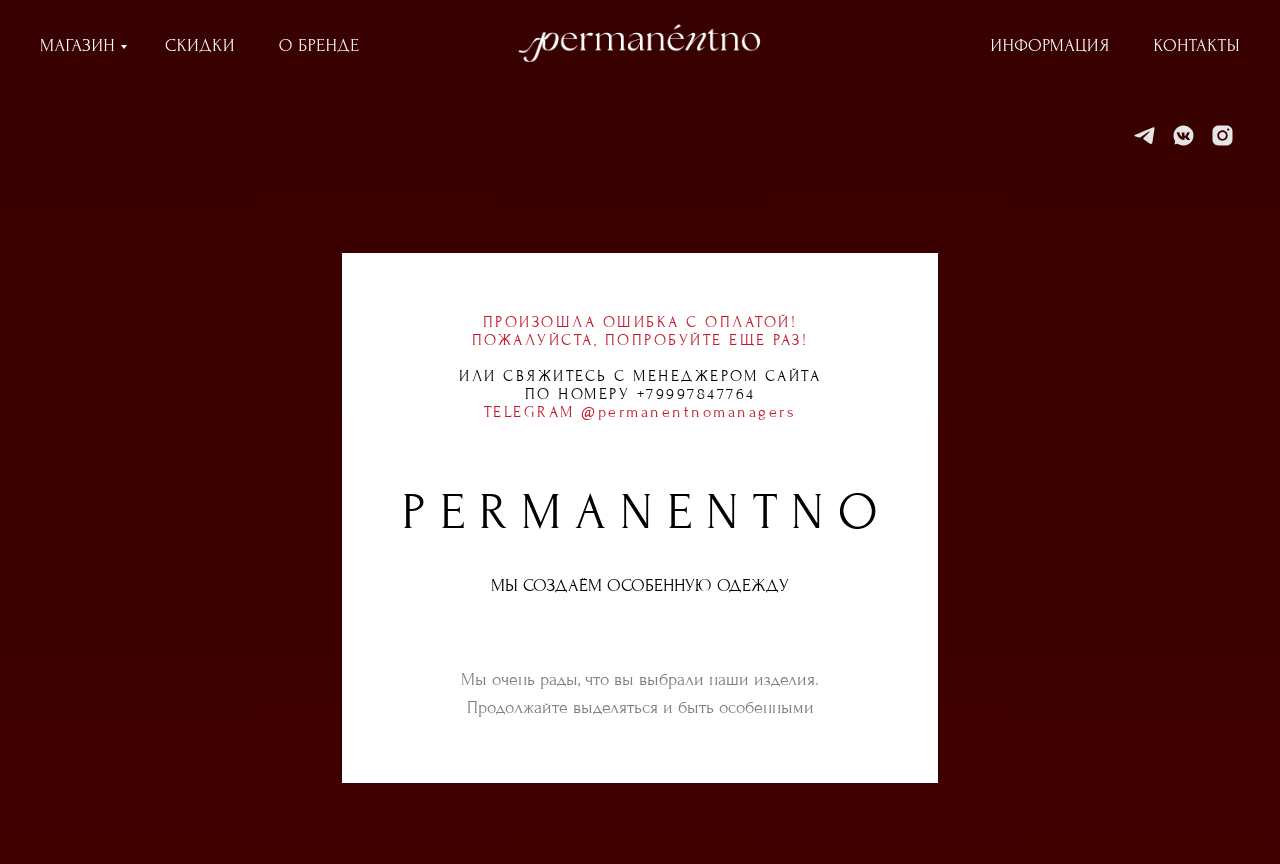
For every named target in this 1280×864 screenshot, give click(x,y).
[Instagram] (1222, 135)
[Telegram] (1144, 135)
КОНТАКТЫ (1197, 45)
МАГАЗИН (77, 45)
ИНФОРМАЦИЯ (1050, 45)
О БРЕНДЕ (319, 45)
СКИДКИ (200, 45)
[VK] (1183, 135)
